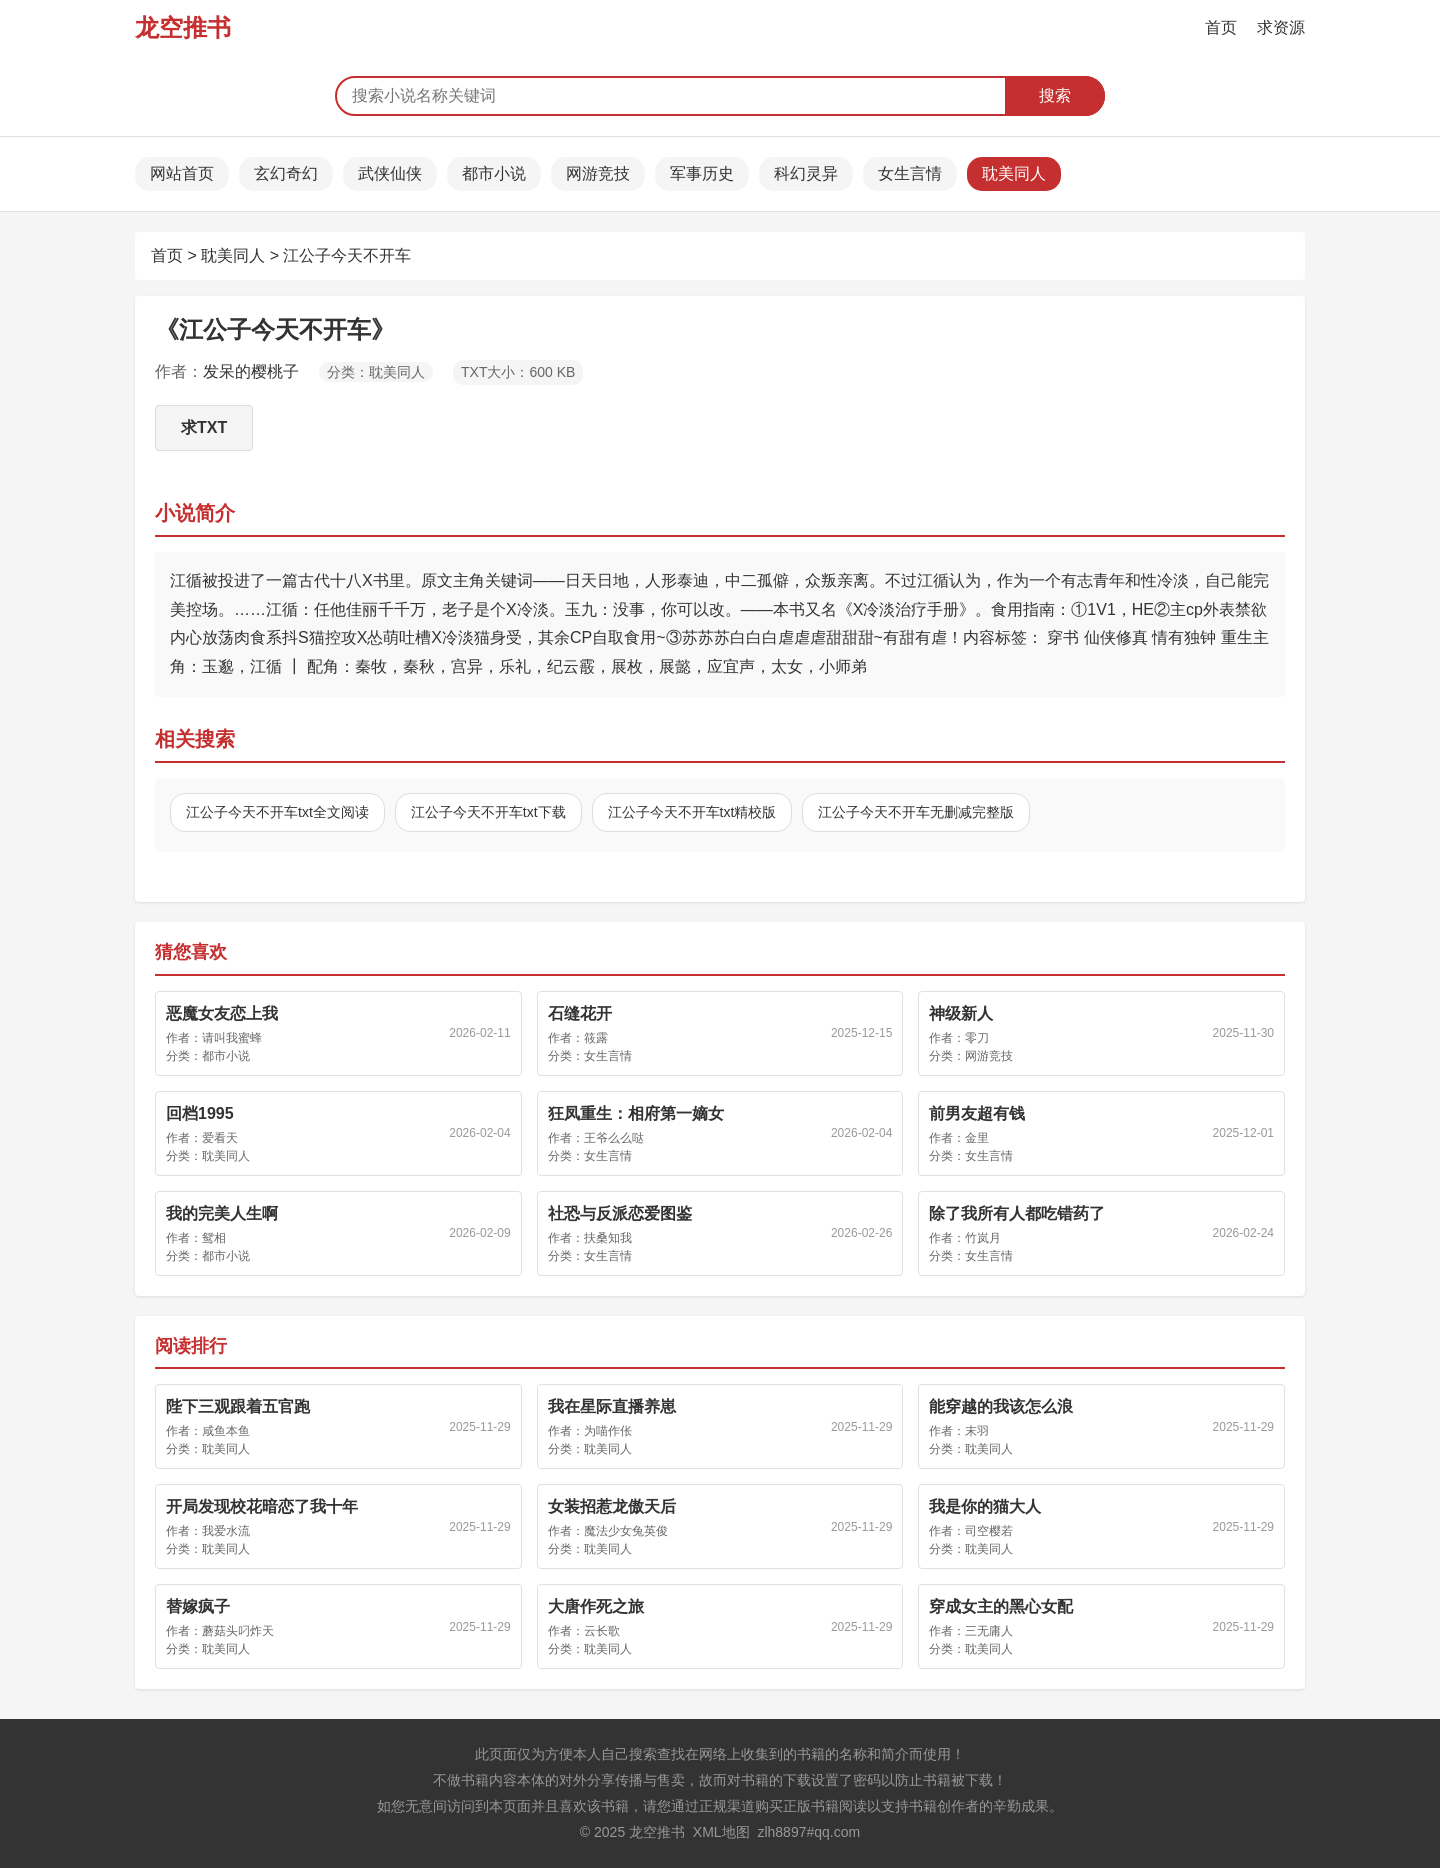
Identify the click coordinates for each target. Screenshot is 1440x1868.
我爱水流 (226, 1531)
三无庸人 (989, 1631)
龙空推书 (183, 27)
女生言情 (910, 173)
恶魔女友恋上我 (222, 1013)
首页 (1221, 27)
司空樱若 (989, 1531)
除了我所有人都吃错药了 (1017, 1213)
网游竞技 (598, 173)
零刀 (977, 1038)
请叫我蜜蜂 (232, 1038)
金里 (977, 1138)
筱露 (596, 1038)
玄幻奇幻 (286, 173)
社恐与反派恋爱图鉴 (620, 1213)
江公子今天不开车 (347, 255)
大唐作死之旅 (596, 1606)
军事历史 (702, 173)
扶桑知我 (608, 1238)
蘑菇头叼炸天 (238, 1631)
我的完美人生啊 (222, 1213)
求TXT (204, 427)
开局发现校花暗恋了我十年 (262, 1506)
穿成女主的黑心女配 (1001, 1606)
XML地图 (721, 1832)
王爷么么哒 (614, 1138)
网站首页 (182, 173)
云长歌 (602, 1631)
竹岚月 (983, 1238)
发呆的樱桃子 (251, 371)
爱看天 (220, 1138)
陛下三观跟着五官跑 (238, 1406)
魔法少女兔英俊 (626, 1531)
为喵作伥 (608, 1431)
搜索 (1055, 95)
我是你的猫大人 (985, 1506)
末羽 (977, 1431)
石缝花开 (580, 1013)
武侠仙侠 (390, 173)
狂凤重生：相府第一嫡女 (636, 1113)
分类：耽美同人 (376, 372)
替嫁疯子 (198, 1606)
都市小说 (494, 173)
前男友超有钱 (977, 1113)
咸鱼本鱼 (226, 1431)
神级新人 (961, 1013)
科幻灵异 (806, 173)
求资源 (1281, 27)
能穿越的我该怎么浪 (1001, 1406)
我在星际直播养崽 (612, 1406)
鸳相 (214, 1238)
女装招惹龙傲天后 (612, 1506)
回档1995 (200, 1113)
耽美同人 (1014, 173)
